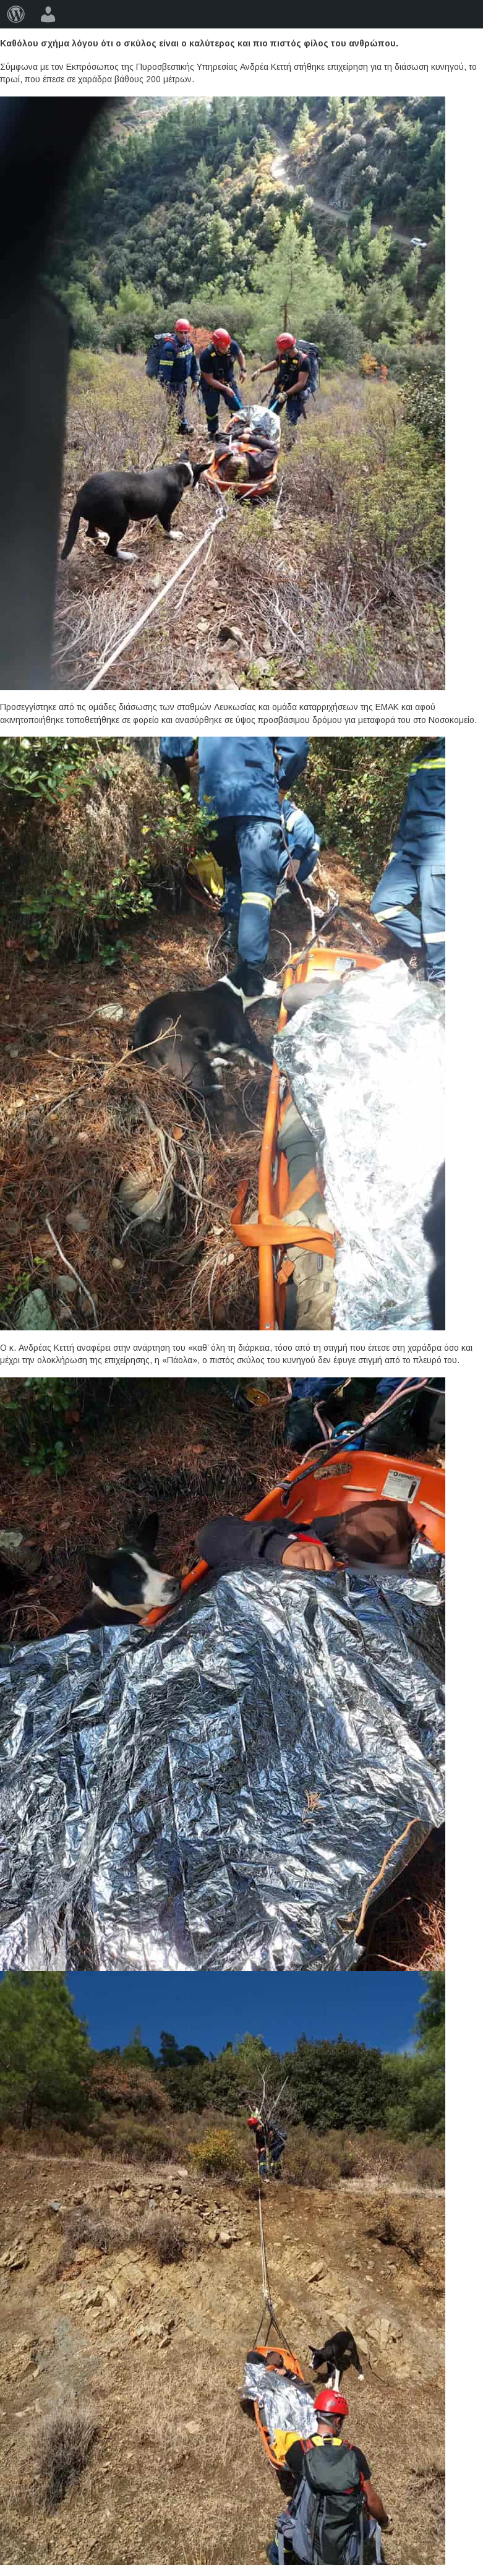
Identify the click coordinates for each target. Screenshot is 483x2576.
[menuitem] (16, 14)
